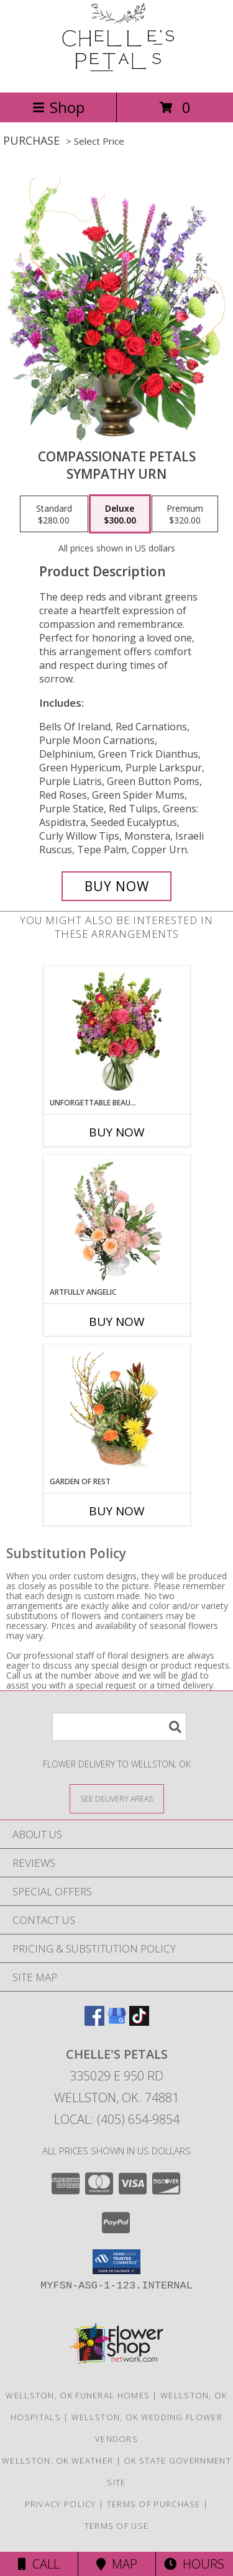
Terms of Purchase (154, 2504)
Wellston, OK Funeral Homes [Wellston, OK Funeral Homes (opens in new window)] (78, 2395)
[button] (116, 2261)
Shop (58, 107)
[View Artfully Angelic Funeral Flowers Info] (116, 1221)
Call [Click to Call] (39, 2564)
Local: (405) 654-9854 (117, 2119)
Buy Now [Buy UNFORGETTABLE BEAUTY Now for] (117, 1132)
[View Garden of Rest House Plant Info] (116, 1410)
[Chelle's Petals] (116, 74)
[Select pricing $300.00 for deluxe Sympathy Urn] (120, 514)
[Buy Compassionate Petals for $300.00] (117, 886)
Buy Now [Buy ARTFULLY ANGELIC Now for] (117, 1321)
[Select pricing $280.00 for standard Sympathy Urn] (54, 514)
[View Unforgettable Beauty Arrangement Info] (116, 1031)
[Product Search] (119, 1727)
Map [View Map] (116, 2564)
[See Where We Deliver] (117, 1798)
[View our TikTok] (139, 2022)
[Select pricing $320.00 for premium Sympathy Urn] (184, 514)
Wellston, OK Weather (57, 2460)
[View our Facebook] (94, 2022)
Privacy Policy (60, 2504)
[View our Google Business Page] (117, 2022)
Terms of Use (117, 2525)
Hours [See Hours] (194, 2564)
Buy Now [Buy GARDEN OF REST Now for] (117, 1511)
